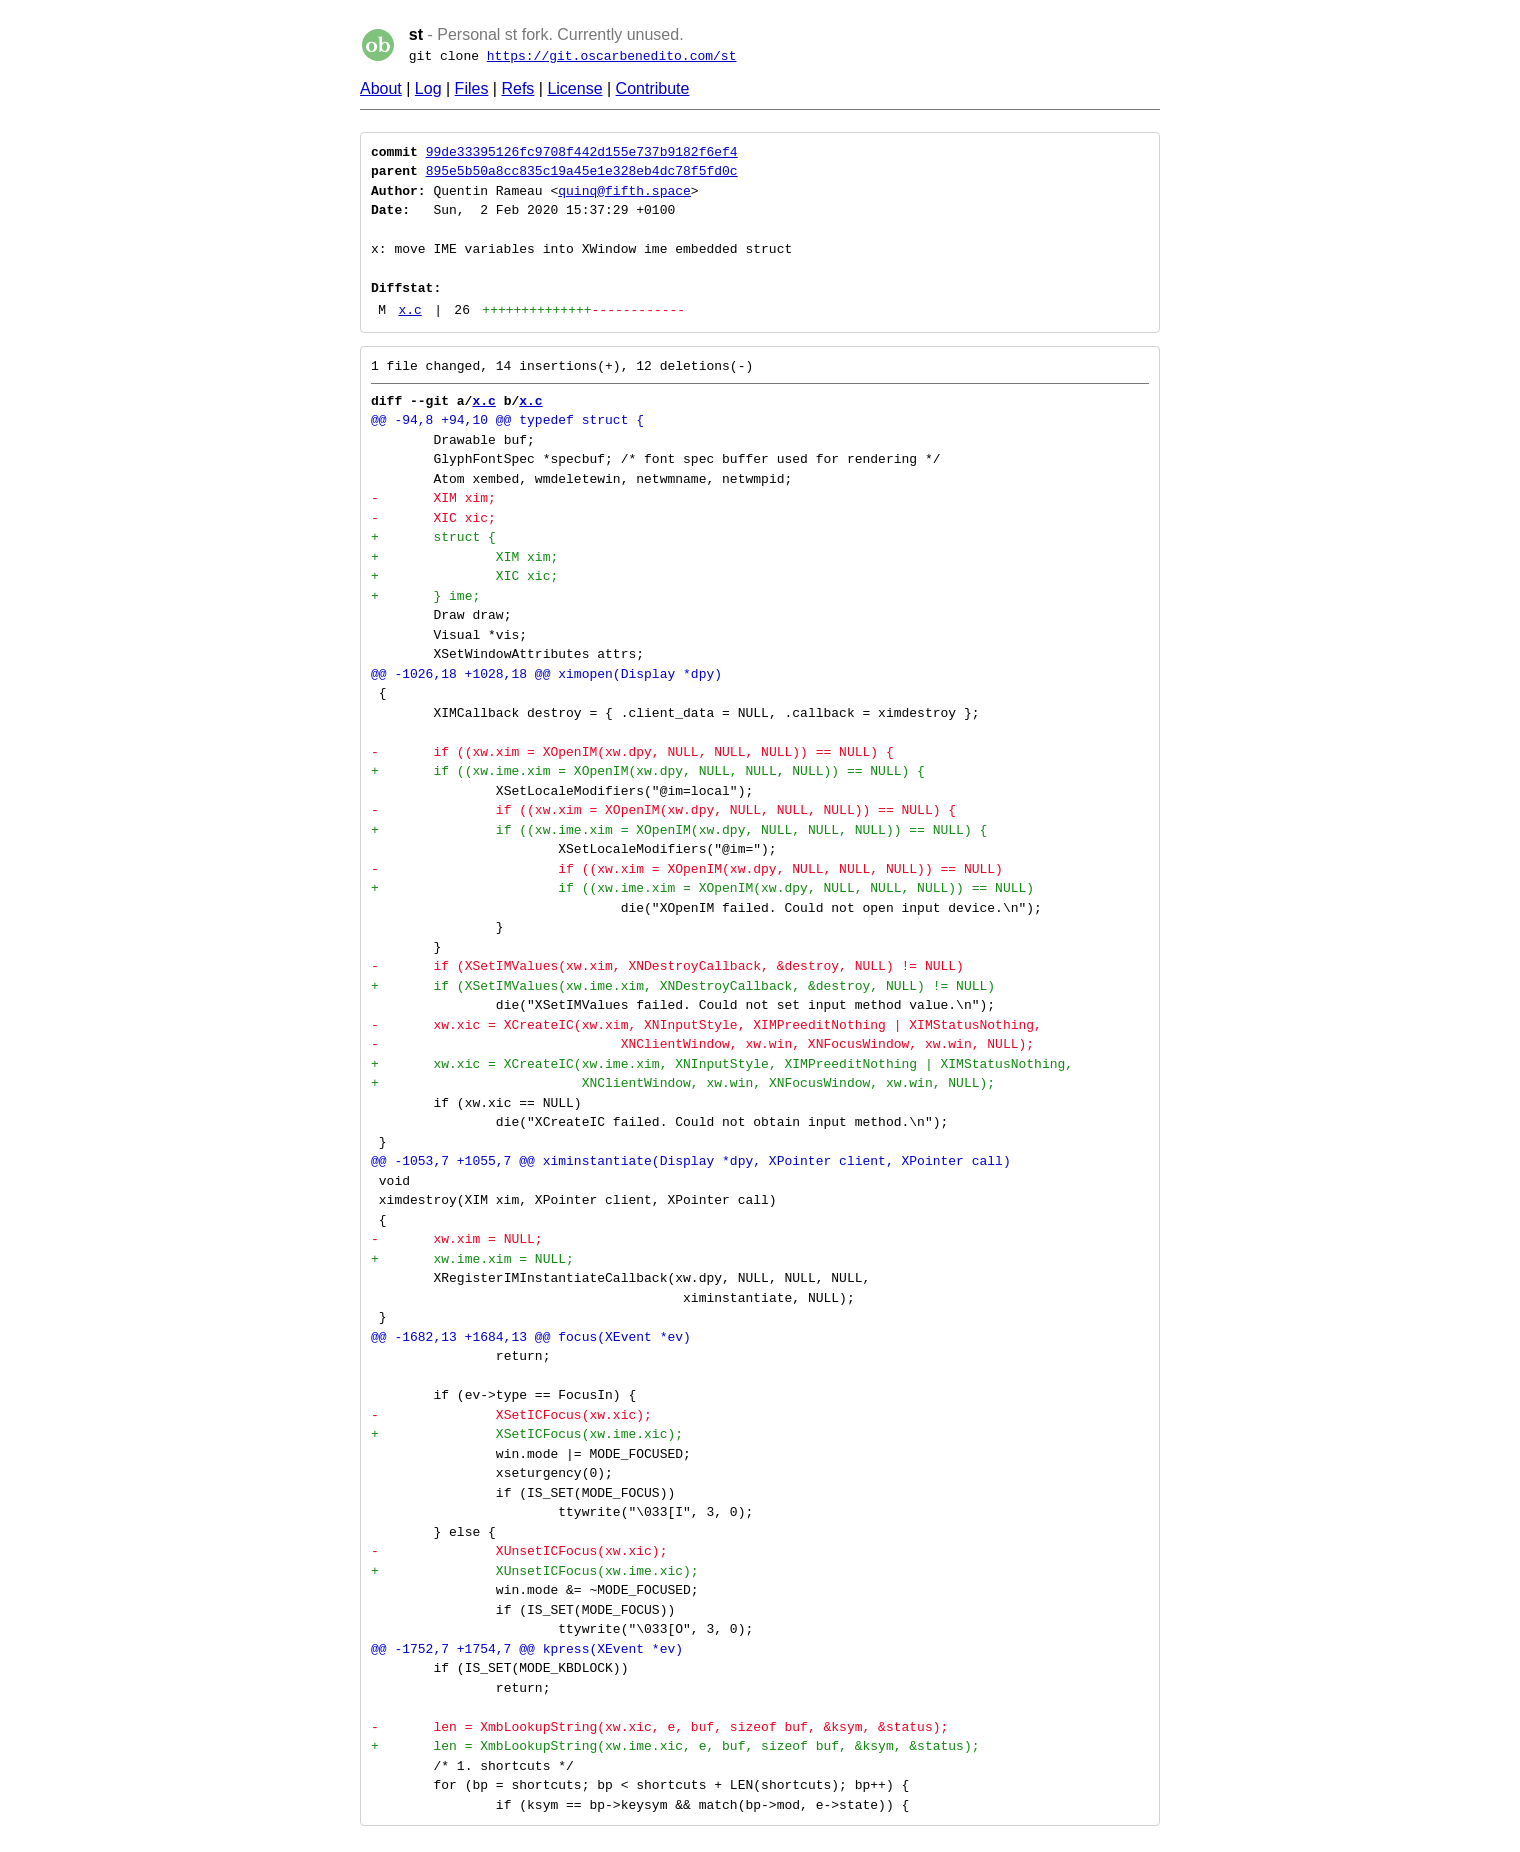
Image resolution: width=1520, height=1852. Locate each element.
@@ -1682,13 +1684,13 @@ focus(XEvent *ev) (531, 1337)
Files (472, 88)
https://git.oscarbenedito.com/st (612, 56)
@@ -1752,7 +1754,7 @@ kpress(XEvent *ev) (527, 1649)
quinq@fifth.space (624, 191)
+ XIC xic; (464, 576)
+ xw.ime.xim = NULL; (472, 1259)
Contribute (653, 88)
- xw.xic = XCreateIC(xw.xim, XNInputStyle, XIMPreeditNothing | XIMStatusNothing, (706, 1025)
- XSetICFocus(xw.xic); (511, 1415)
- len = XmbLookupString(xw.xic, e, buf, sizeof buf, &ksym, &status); (659, 1727)
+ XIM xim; (464, 557)
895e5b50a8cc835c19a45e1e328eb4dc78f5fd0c (582, 171)
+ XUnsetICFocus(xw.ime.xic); (535, 1571)
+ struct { (433, 537)
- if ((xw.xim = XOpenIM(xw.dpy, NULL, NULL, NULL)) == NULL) (687, 869)
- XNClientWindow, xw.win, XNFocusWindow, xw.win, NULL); (702, 1044)
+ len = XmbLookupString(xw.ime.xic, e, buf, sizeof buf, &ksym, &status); (675, 1746)
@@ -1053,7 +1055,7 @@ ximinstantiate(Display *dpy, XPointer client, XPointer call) (691, 1161)
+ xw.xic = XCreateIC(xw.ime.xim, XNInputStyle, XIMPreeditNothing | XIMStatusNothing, (722, 1064)
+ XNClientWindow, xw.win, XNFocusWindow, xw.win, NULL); (683, 1083)
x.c (409, 310)
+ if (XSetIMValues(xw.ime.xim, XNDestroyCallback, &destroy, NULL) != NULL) (683, 986)
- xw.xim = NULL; (457, 1239)
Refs (517, 88)
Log (428, 88)
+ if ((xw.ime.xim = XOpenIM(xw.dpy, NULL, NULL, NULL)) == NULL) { (648, 771)
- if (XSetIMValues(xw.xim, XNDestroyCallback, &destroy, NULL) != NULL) (667, 966)
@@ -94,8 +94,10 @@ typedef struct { (507, 420)
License (574, 88)
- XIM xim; (433, 498)
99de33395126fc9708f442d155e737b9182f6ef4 (582, 152)
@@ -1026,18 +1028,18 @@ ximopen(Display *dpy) (546, 674)
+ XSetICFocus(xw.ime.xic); (527, 1434)
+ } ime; (425, 596)
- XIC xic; (433, 518)
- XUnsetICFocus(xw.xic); (519, 1551)
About (381, 88)
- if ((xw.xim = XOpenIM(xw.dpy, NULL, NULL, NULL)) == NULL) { (632, 752)
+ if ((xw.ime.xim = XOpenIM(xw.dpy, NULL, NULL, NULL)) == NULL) (702, 888)
